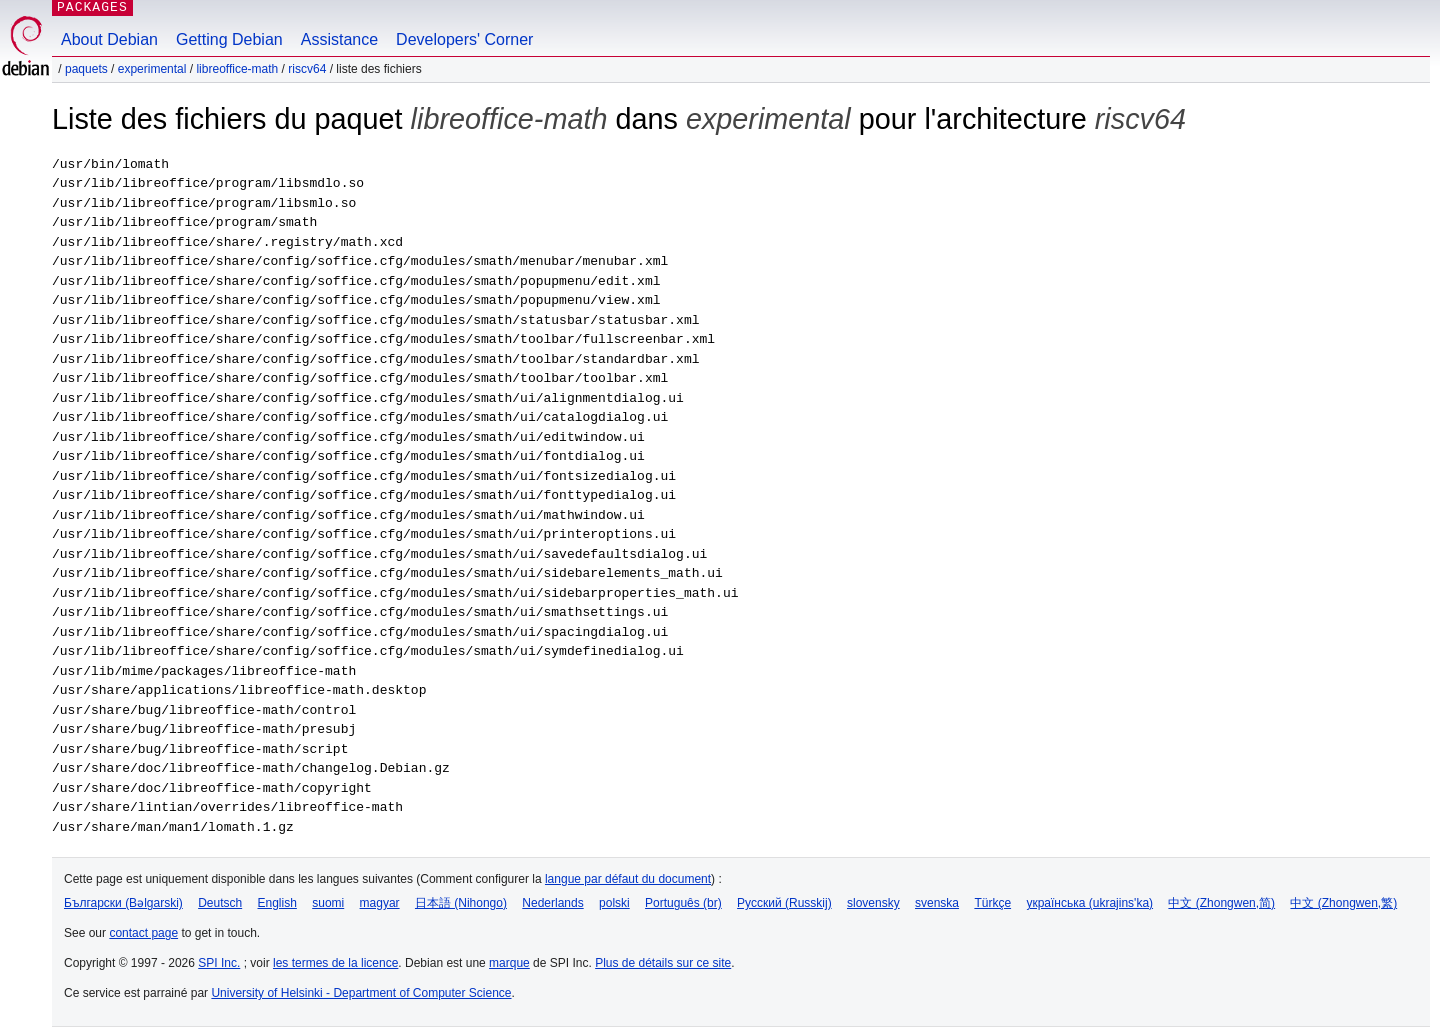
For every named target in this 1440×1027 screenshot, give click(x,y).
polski (614, 903)
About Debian (109, 39)
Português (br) (683, 903)
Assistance (339, 39)
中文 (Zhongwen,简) (1221, 903)
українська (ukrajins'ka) (1089, 903)
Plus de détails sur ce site (663, 963)
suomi (328, 903)
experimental (152, 69)
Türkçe (992, 903)
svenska (937, 903)
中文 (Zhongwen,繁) (1343, 903)
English (277, 903)
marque (509, 963)
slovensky (873, 903)
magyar (380, 903)
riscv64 (307, 69)
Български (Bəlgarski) (123, 903)
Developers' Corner (464, 39)
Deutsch (220, 903)
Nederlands (552, 903)
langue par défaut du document (628, 879)
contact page (143, 933)
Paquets (86, 69)
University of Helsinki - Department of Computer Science (361, 993)
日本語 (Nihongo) (461, 903)
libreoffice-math (237, 69)
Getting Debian (229, 39)
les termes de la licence (335, 963)
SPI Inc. (219, 963)
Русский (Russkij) (784, 903)
